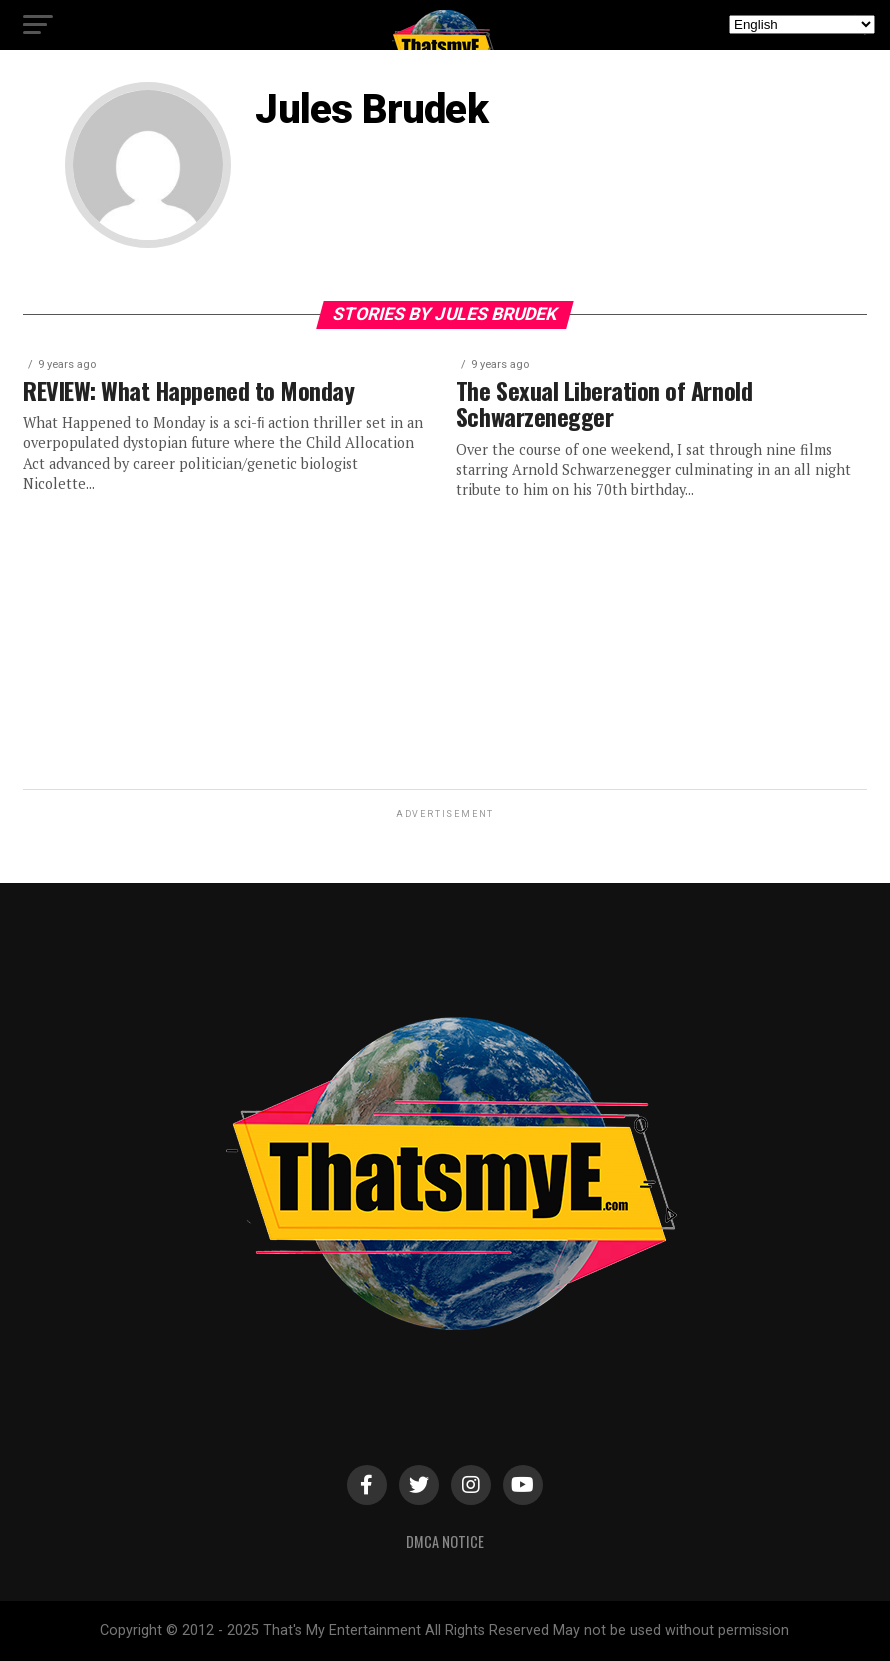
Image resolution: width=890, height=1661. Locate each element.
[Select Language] (802, 24)
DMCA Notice (445, 1541)
